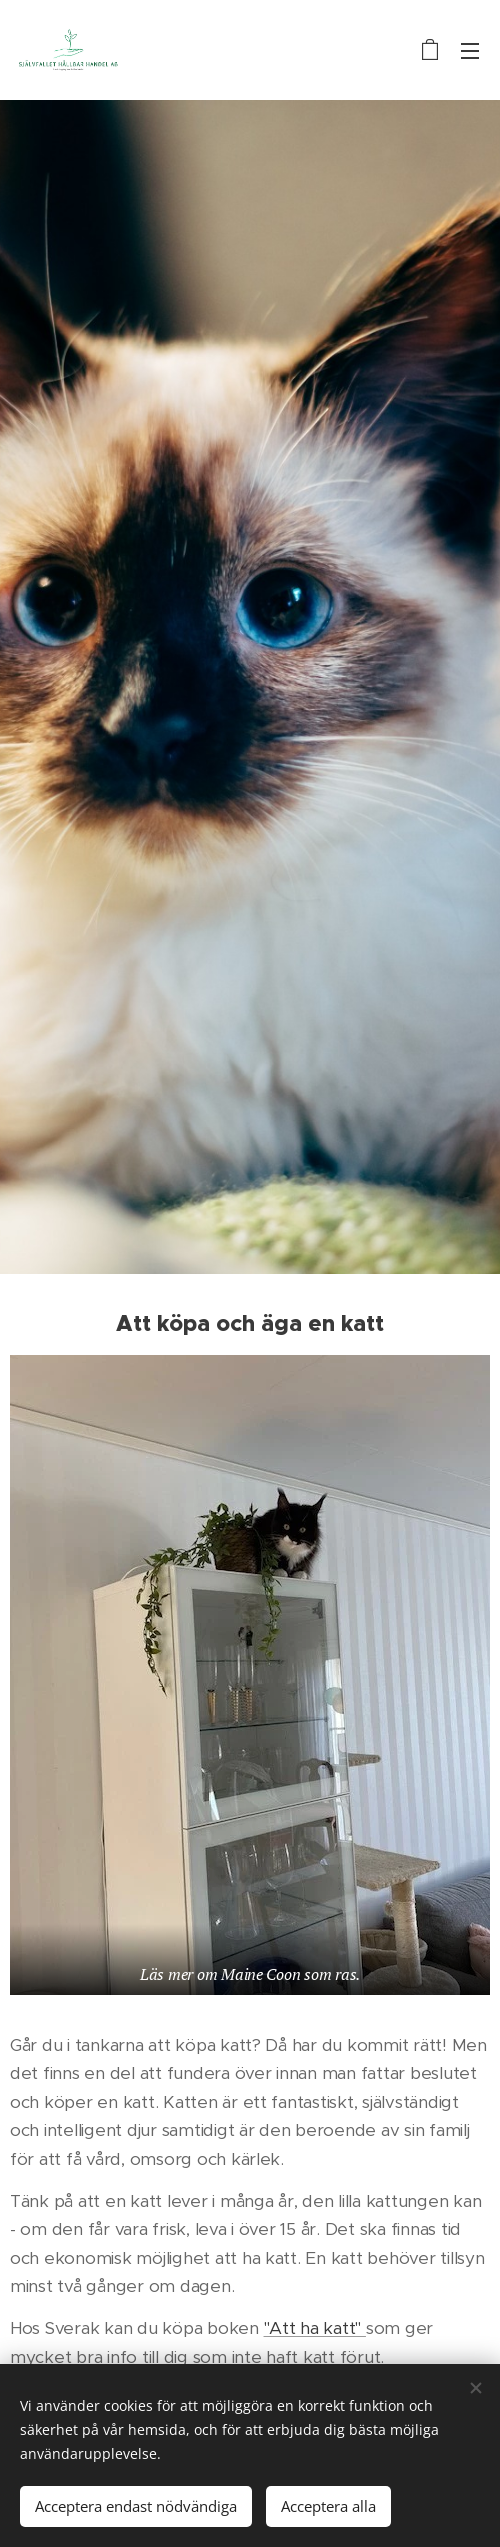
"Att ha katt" (315, 2327)
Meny (470, 51)
